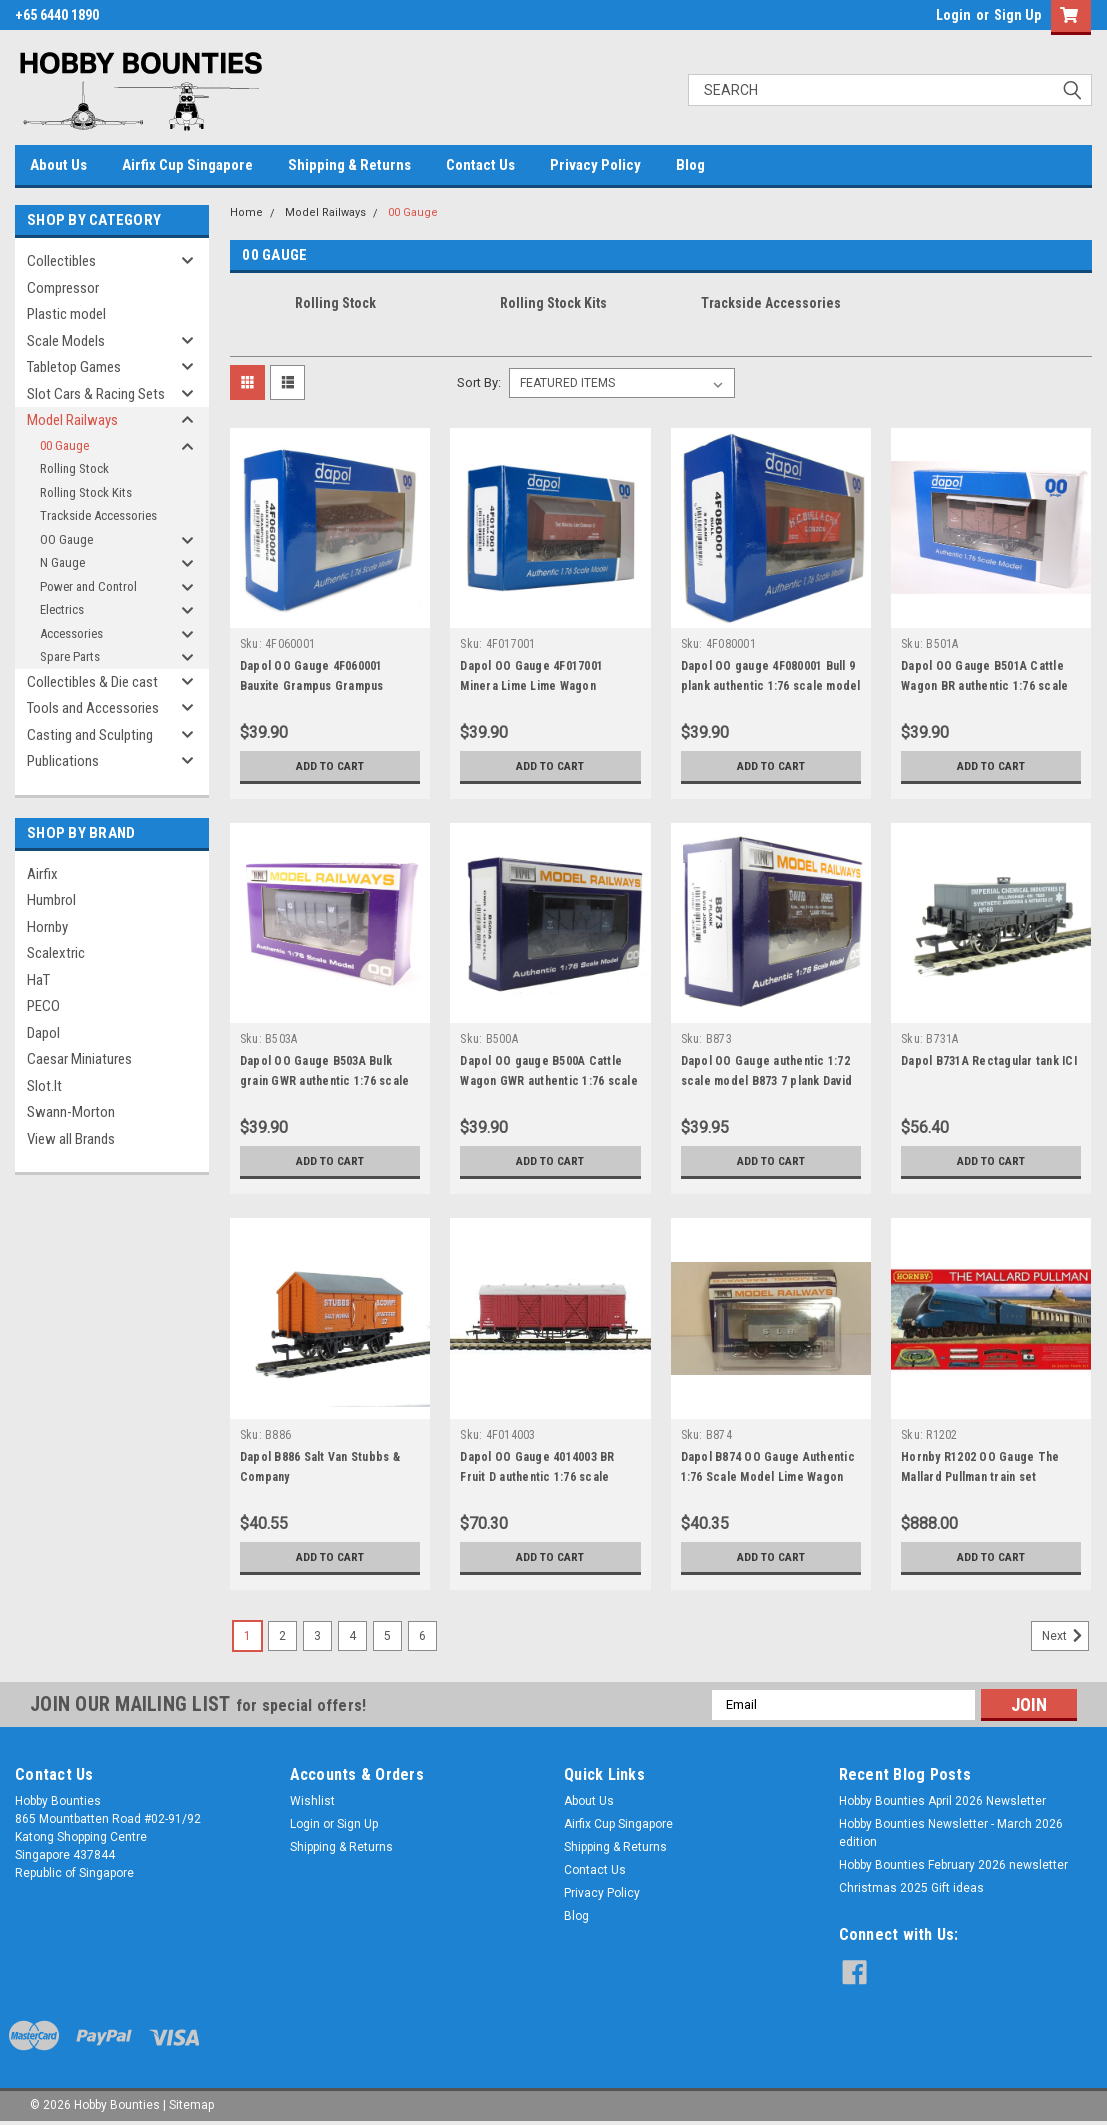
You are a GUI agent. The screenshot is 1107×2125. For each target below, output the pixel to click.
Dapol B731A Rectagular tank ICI (989, 1061)
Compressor (63, 288)
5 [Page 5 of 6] (387, 1636)
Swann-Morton (71, 1112)
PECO (43, 1006)
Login (953, 15)
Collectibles (61, 261)
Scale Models (66, 341)
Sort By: (479, 382)
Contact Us (480, 165)
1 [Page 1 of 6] (247, 1636)
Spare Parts (70, 656)
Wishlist (312, 1801)
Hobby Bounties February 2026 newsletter (953, 1865)
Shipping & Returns (349, 165)
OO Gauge (66, 539)
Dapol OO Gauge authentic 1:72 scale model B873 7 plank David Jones (767, 1081)
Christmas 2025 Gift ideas (911, 1888)
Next (1065, 1636)
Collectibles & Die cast (92, 682)
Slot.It (44, 1086)
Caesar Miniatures (79, 1059)
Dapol (43, 1033)
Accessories (71, 633)
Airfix (42, 874)
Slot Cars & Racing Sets (96, 394)
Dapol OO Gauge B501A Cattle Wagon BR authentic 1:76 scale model (984, 686)
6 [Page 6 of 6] (422, 1636)
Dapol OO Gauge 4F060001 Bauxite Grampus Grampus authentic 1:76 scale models (317, 686)
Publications (63, 761)
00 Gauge (64, 445)
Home (246, 212)
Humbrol (51, 900)
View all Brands (71, 1139)
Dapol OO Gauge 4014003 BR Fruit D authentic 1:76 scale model (537, 1477)
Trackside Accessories (98, 515)
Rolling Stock (74, 468)
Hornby (47, 927)
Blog (690, 165)
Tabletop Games (74, 367)
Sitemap (191, 2105)
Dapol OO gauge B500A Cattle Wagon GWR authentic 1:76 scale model (549, 1081)
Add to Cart (330, 766)
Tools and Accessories (93, 708)
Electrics (62, 609)
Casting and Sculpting (90, 735)
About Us (58, 165)
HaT (38, 980)
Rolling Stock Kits (86, 492)
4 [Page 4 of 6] (352, 1636)
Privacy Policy (595, 165)
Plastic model (66, 314)
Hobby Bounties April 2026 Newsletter (942, 1801)
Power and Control (88, 586)
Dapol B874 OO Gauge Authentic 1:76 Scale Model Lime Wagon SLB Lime (768, 1477)
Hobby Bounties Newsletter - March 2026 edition (951, 1833)
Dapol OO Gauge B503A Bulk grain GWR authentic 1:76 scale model (325, 1081)
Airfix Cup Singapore (187, 165)
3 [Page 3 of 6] (317, 1636)
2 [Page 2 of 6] (282, 1636)
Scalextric (56, 953)
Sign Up (1017, 15)
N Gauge (62, 562)
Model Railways (72, 420)
